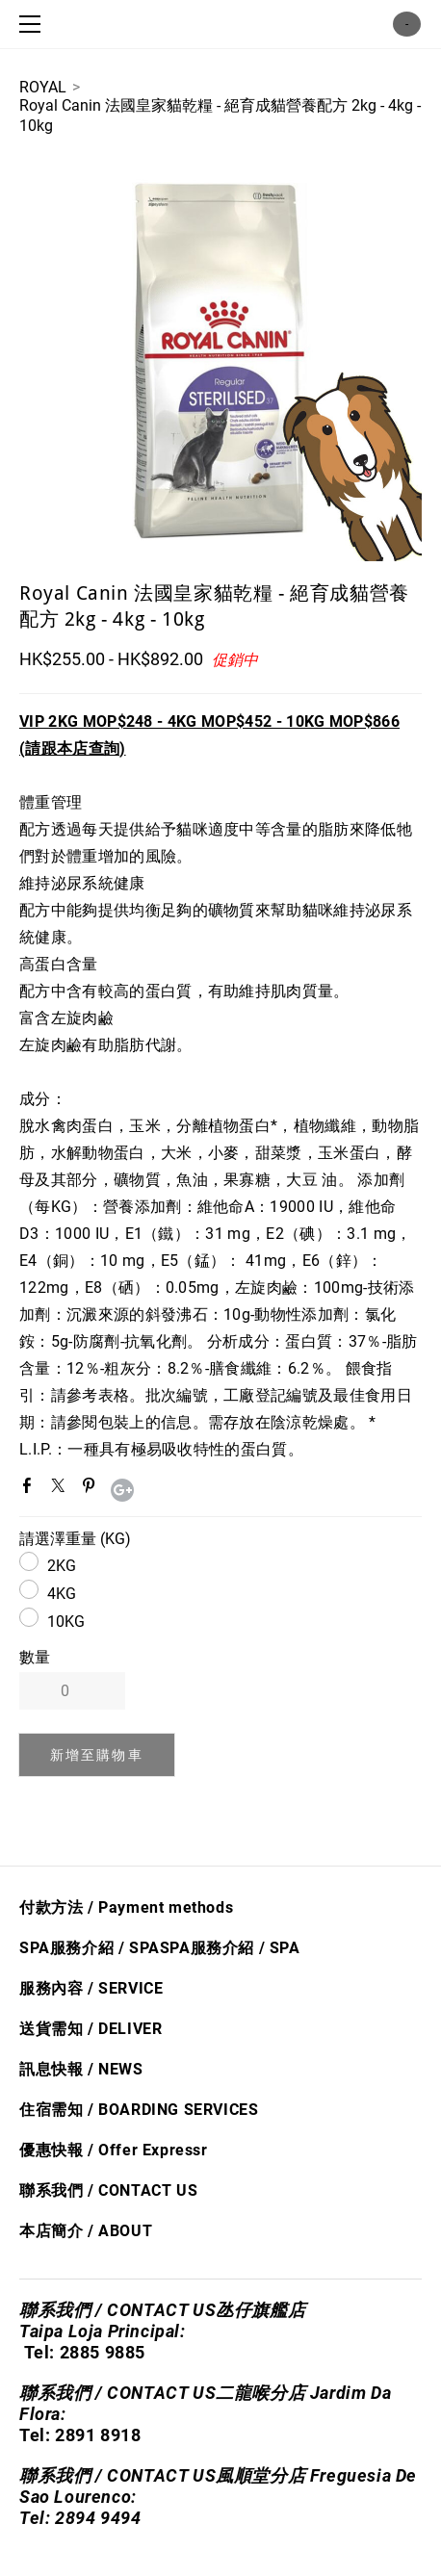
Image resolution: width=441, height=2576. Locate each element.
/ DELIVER (122, 2029)
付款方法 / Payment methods (126, 1907)
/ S (266, 1948)
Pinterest (92, 1489)
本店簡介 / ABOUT (85, 2231)
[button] (96, 1755)
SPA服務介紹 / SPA (89, 1948)
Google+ (122, 1490)
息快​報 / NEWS (89, 2069)
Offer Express (149, 2150)
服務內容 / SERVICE (91, 1988)
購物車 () (407, 24)
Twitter (61, 1489)
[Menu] (33, 24)
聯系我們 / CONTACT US (108, 2190)
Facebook (30, 1489)
